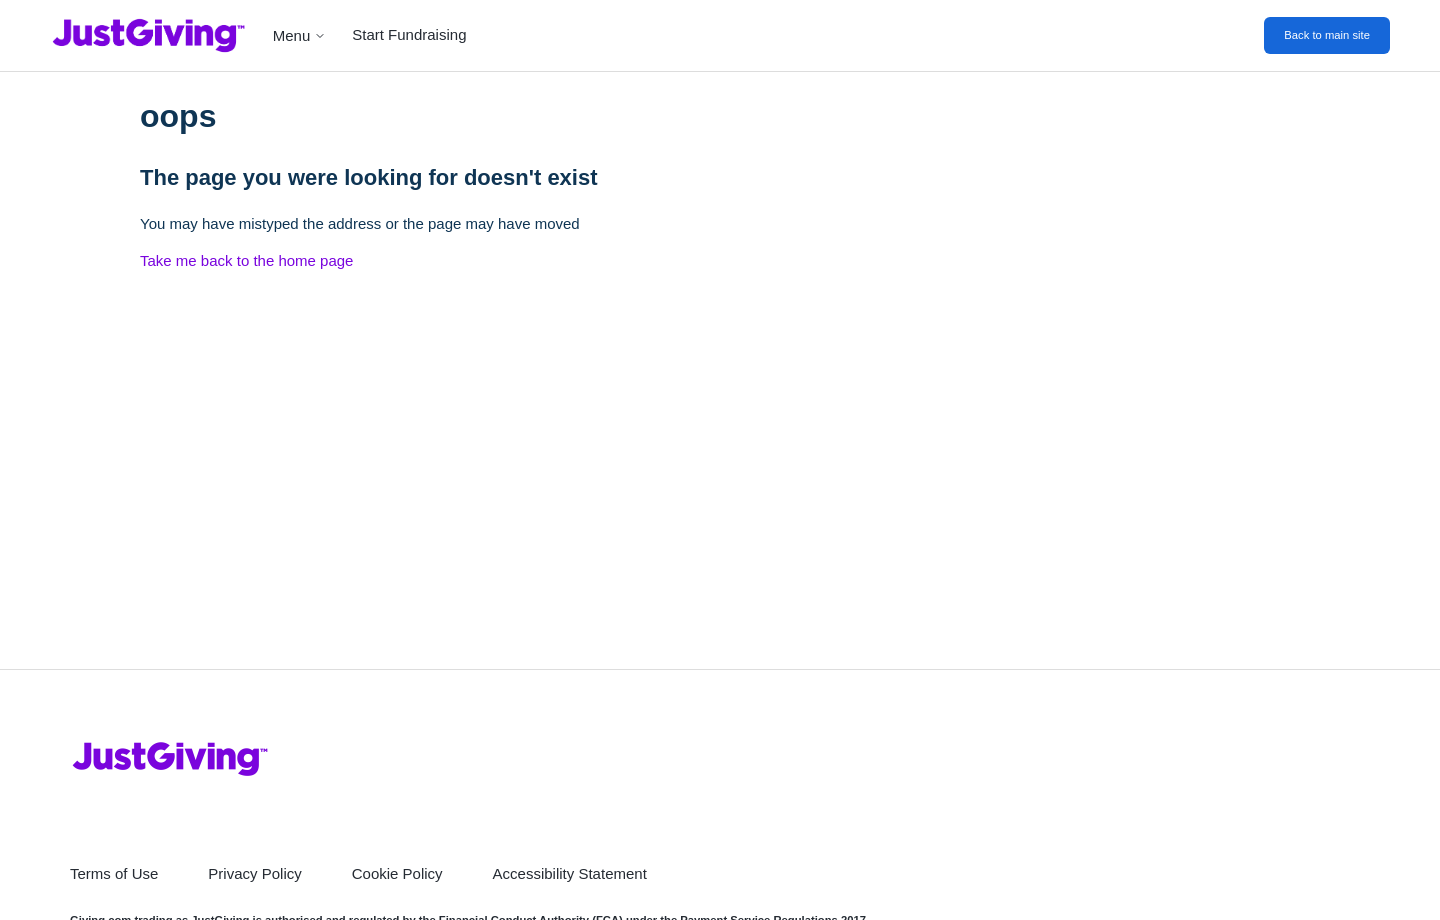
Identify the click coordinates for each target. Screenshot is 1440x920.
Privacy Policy (254, 873)
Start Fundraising (409, 34)
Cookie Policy (397, 873)
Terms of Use (114, 873)
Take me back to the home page (246, 260)
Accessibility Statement (570, 873)
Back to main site (1327, 35)
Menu (300, 35)
